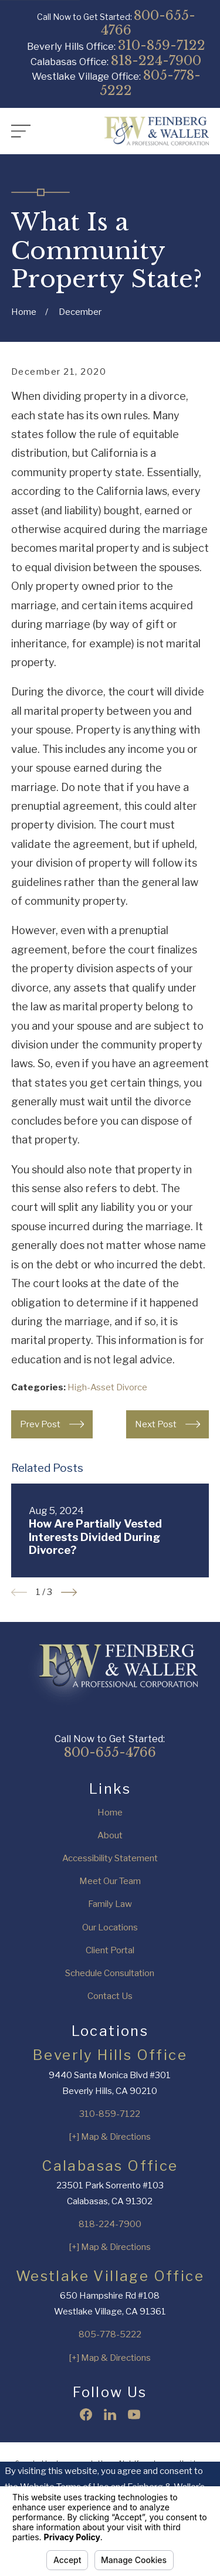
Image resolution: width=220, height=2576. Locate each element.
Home (110, 1812)
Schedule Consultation (109, 1973)
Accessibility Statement (110, 1858)
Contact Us (110, 1996)
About (110, 1835)
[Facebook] (86, 2414)
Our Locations (110, 1927)
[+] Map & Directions (110, 2137)
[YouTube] (134, 2414)
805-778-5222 (150, 83)
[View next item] (69, 1592)
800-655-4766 (148, 22)
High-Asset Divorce (107, 1387)
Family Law (110, 1904)
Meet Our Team (110, 1881)
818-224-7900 (156, 60)
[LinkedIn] (110, 2414)
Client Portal (110, 1950)
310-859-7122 (161, 45)
